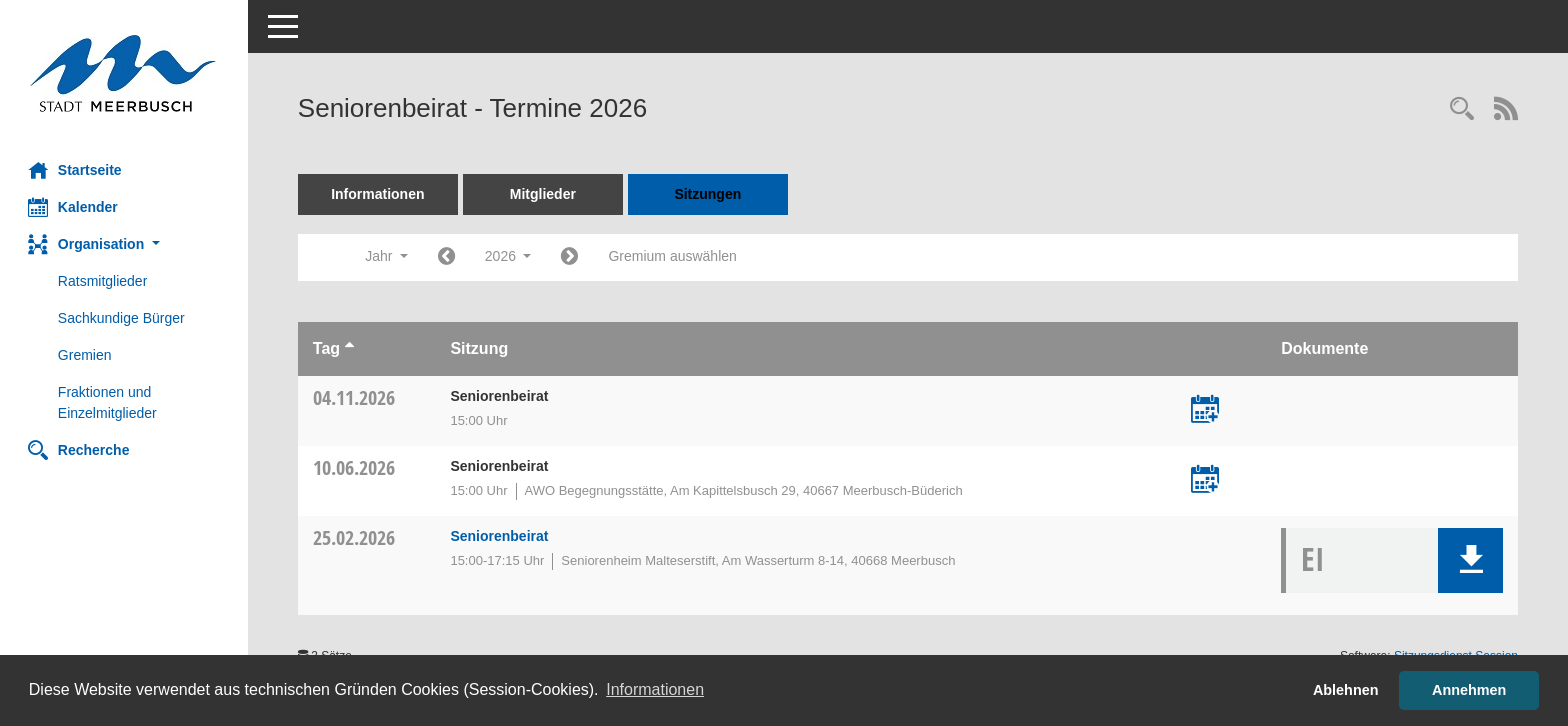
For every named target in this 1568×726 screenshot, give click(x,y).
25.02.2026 (356, 537)
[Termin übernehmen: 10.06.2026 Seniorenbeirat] (1206, 481)
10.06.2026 (356, 467)
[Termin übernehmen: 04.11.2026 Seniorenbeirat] (1206, 411)
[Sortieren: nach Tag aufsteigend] (351, 348)
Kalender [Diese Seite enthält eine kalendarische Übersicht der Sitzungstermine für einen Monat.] (75, 207)
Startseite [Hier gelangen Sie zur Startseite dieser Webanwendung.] (77, 170)
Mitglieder (545, 194)
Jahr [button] (388, 256)
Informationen (379, 194)
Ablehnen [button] (1346, 690)
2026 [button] (510, 256)
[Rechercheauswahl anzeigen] (1462, 110)
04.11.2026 (356, 397)
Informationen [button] (655, 689)
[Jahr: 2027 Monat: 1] (572, 257)
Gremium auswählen (675, 256)
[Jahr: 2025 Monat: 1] (448, 257)
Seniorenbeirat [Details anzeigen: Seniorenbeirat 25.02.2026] (501, 536)
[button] (125, 244)
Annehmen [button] (1469, 690)
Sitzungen (710, 194)
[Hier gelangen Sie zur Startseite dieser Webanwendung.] (125, 73)
